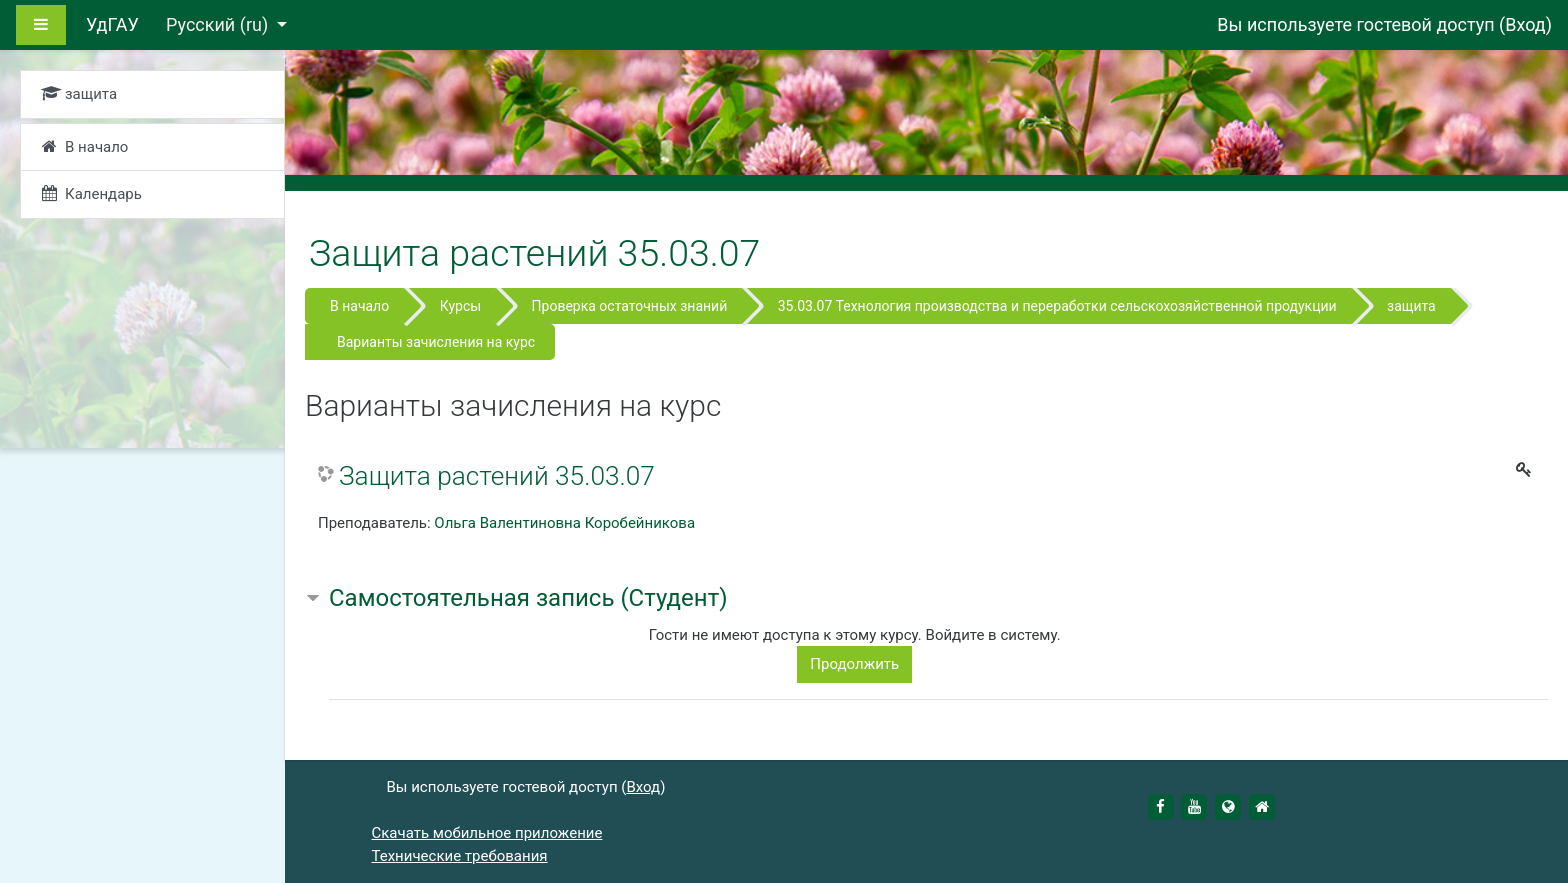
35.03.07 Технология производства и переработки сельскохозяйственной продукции (1057, 306)
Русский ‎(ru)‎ (219, 24)
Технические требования (460, 856)
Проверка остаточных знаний (630, 306)
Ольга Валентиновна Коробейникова (564, 523)
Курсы (460, 306)
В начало (359, 306)
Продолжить (854, 664)
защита (1411, 306)
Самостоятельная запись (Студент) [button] (528, 598)
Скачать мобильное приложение (487, 833)
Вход (1525, 24)
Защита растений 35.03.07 (497, 476)
